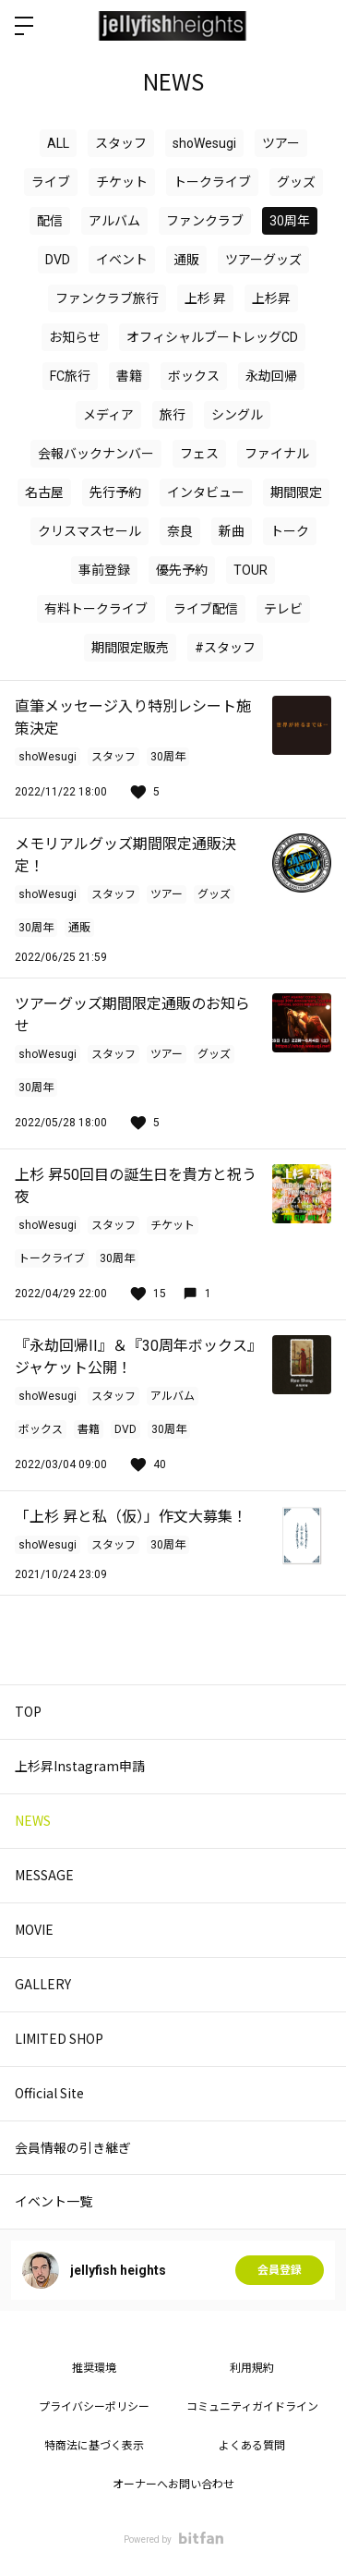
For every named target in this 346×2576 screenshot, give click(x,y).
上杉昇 (271, 298)
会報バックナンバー (96, 453)
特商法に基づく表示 (94, 2445)
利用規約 (252, 2368)
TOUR (250, 570)
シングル (237, 414)
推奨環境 (94, 2368)
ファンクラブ (205, 220)
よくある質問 (252, 2445)
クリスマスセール (89, 531)
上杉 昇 (205, 298)
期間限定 (296, 492)
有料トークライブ (96, 608)
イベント (122, 259)
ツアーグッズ (263, 259)
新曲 (232, 531)
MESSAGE (44, 1874)
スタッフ (121, 143)
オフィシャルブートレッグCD (212, 337)
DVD (57, 259)
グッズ (296, 182)
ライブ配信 (205, 608)
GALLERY (43, 1984)
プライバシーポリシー (94, 2406)
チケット (122, 182)
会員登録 (279, 2270)
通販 (186, 259)
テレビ (283, 608)
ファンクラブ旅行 (107, 298)
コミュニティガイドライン (252, 2406)
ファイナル (277, 453)
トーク (289, 531)
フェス (199, 453)
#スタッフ (225, 647)
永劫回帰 (271, 376)
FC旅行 (70, 376)
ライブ (50, 182)
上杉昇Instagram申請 (80, 1765)
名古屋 (44, 492)
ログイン (316, 26)
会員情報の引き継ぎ (73, 2147)
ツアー (281, 143)
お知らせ (75, 337)
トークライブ (212, 182)
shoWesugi (204, 143)
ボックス (194, 376)
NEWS (33, 1820)
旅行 (172, 414)
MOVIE (34, 1929)
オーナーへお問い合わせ (173, 2484)
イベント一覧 (53, 2201)
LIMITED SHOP (59, 2038)
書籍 (129, 376)
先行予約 (115, 492)
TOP (28, 1711)
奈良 (180, 531)
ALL (58, 143)
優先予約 (182, 570)
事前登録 (104, 570)
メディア (108, 414)
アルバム (114, 220)
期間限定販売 (130, 647)
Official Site (49, 2093)
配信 (50, 220)
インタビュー (206, 492)
